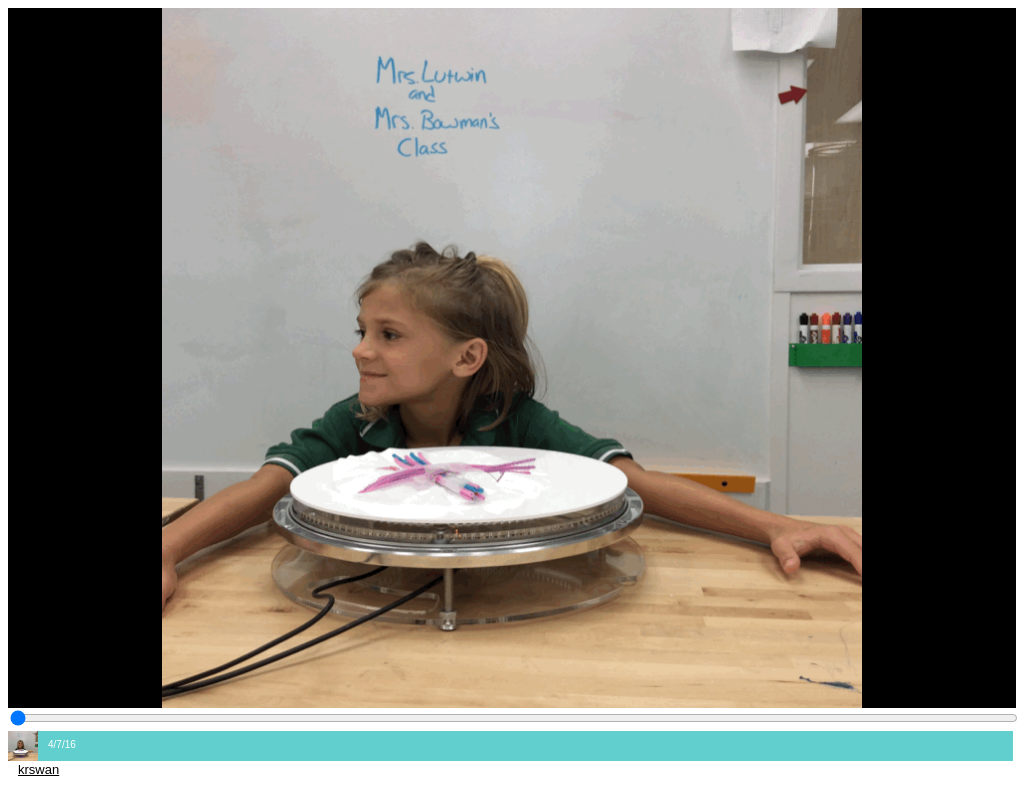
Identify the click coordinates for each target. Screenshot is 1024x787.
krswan (38, 769)
